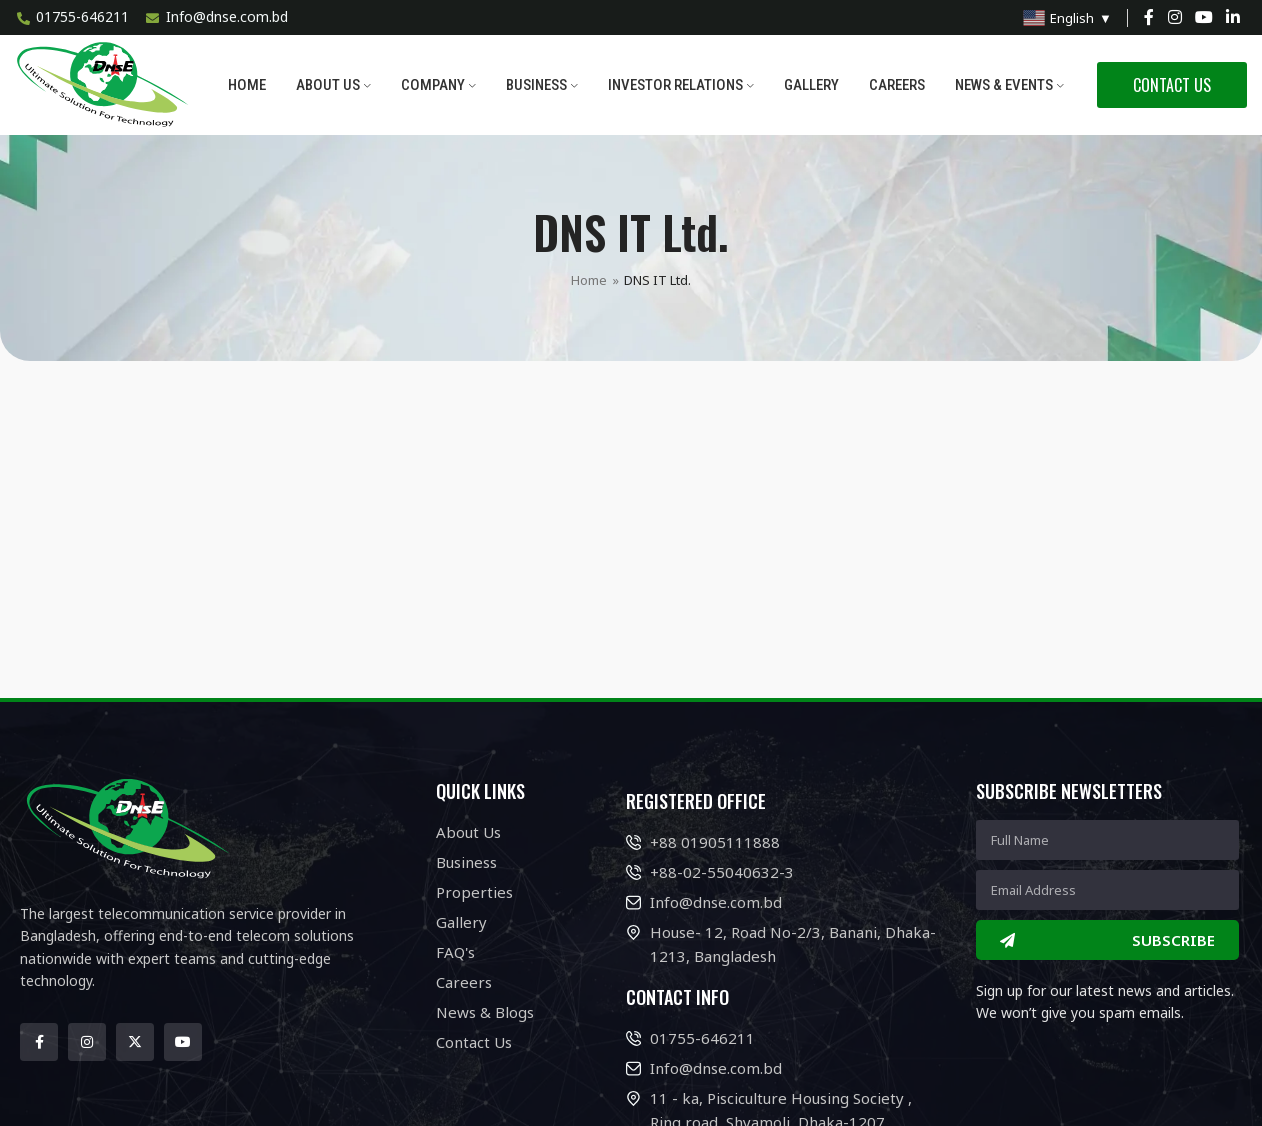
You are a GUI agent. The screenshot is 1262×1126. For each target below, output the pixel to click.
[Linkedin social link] (1233, 17)
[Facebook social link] (1149, 17)
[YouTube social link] (1203, 17)
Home (589, 280)
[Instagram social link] (1174, 17)
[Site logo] (105, 83)
